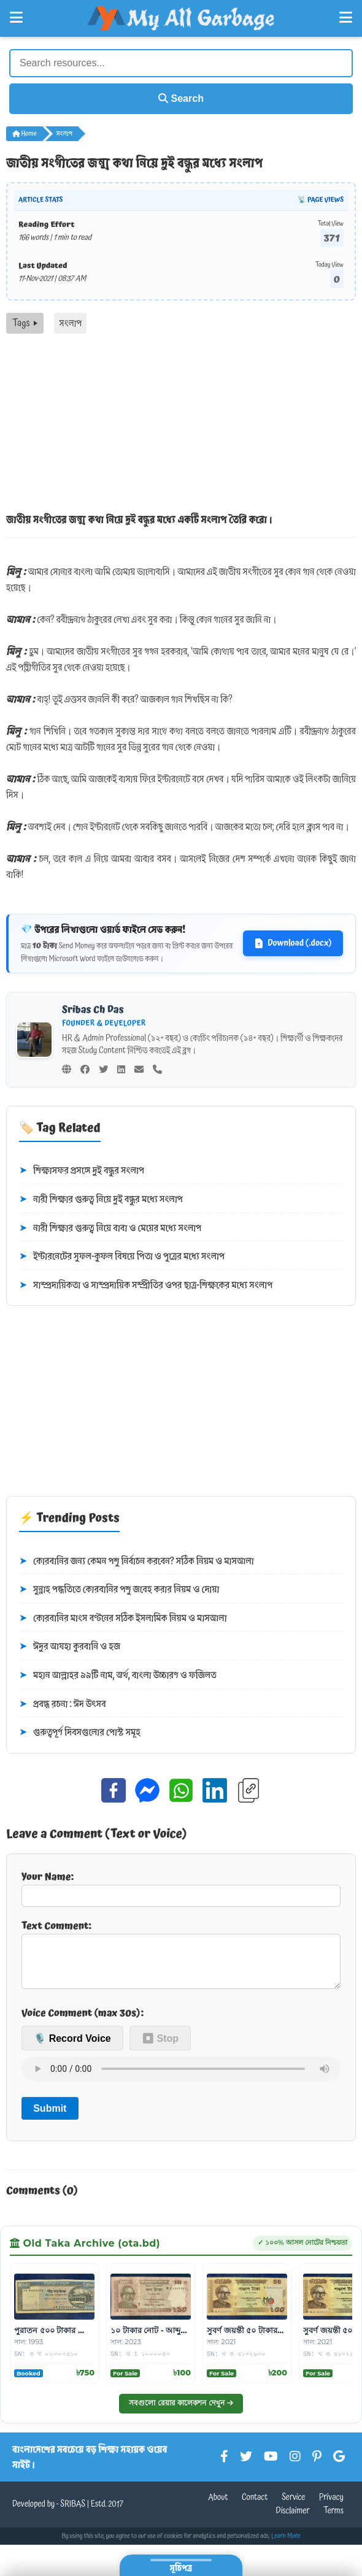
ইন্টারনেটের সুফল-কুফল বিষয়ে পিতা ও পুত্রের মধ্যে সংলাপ (122, 1257)
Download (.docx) (293, 943)
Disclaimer (293, 2521)
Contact (255, 2507)
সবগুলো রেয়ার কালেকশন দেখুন (181, 2412)
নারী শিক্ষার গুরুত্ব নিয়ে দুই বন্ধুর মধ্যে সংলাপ (101, 1200)
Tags (24, 323)
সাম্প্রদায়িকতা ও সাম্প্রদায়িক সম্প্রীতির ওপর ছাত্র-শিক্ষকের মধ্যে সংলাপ (145, 1286)
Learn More (286, 2545)
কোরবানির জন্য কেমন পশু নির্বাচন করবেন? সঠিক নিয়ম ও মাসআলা (136, 1562)
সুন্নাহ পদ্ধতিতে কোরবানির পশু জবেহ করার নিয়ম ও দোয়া (119, 1590)
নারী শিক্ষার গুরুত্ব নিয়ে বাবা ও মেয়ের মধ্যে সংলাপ (110, 1228)
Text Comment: (181, 1958)
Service (293, 2507)
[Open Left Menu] (16, 18)
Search (181, 98)
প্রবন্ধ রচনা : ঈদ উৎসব (62, 1704)
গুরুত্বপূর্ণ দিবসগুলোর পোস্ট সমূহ (80, 1733)
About (218, 2507)
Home (24, 133)
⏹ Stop (160, 2048)
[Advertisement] (181, 426)
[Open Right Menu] (346, 18)
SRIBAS (72, 2514)
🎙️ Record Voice (72, 2048)
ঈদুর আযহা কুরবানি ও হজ (69, 1647)
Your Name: (181, 1888)
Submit (49, 2118)
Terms (333, 2521)
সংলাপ (64, 133)
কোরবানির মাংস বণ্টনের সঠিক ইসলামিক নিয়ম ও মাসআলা (123, 1619)
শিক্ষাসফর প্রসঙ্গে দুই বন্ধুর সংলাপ (81, 1171)
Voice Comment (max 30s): (82, 2023)
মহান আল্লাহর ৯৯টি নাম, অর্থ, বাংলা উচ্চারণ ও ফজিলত (118, 1676)
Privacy (331, 2507)
